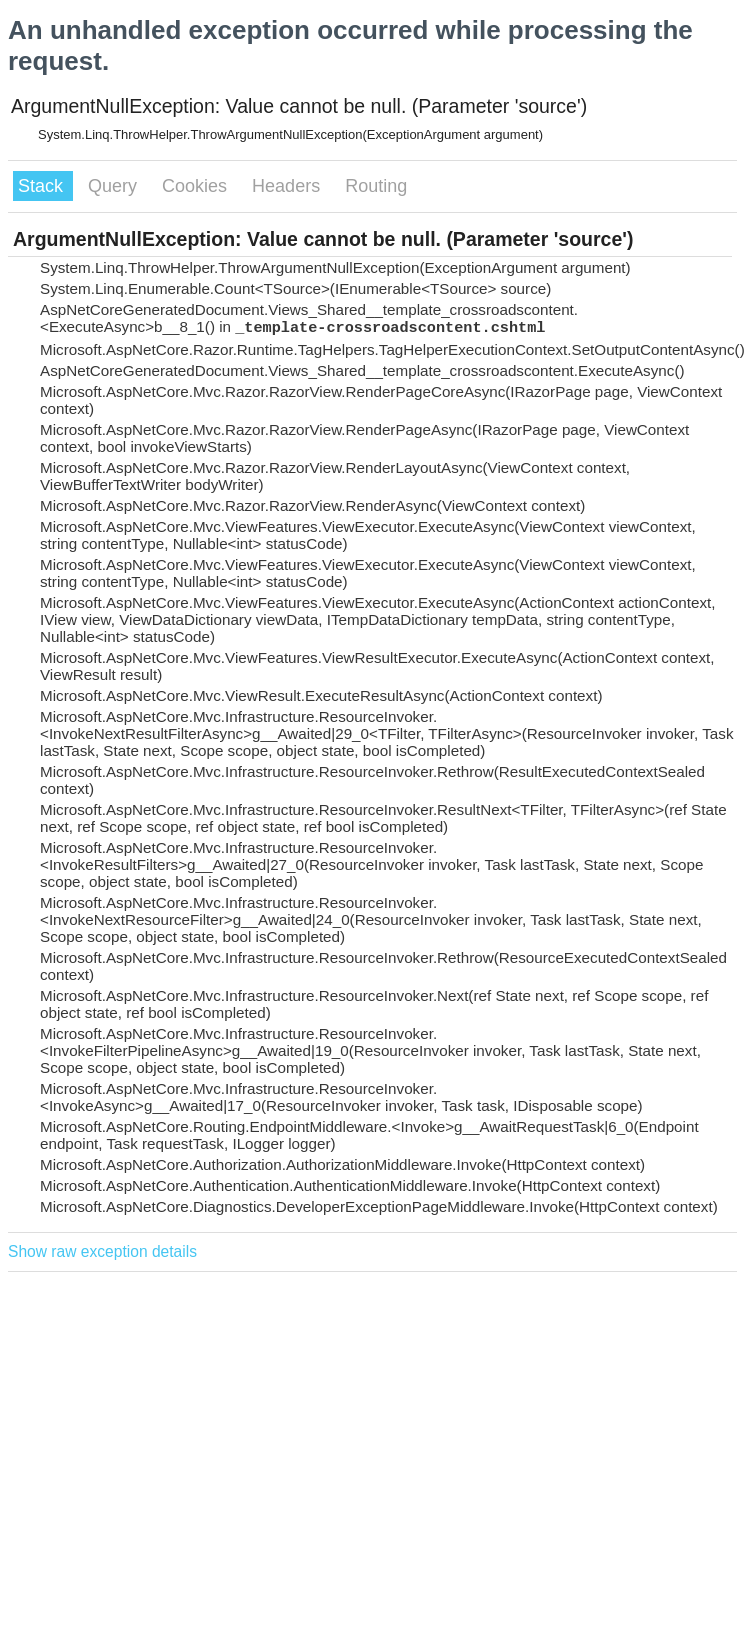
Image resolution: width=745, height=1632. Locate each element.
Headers (288, 186)
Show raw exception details (102, 1251)
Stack (43, 186)
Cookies (197, 186)
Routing (376, 186)
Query (115, 186)
